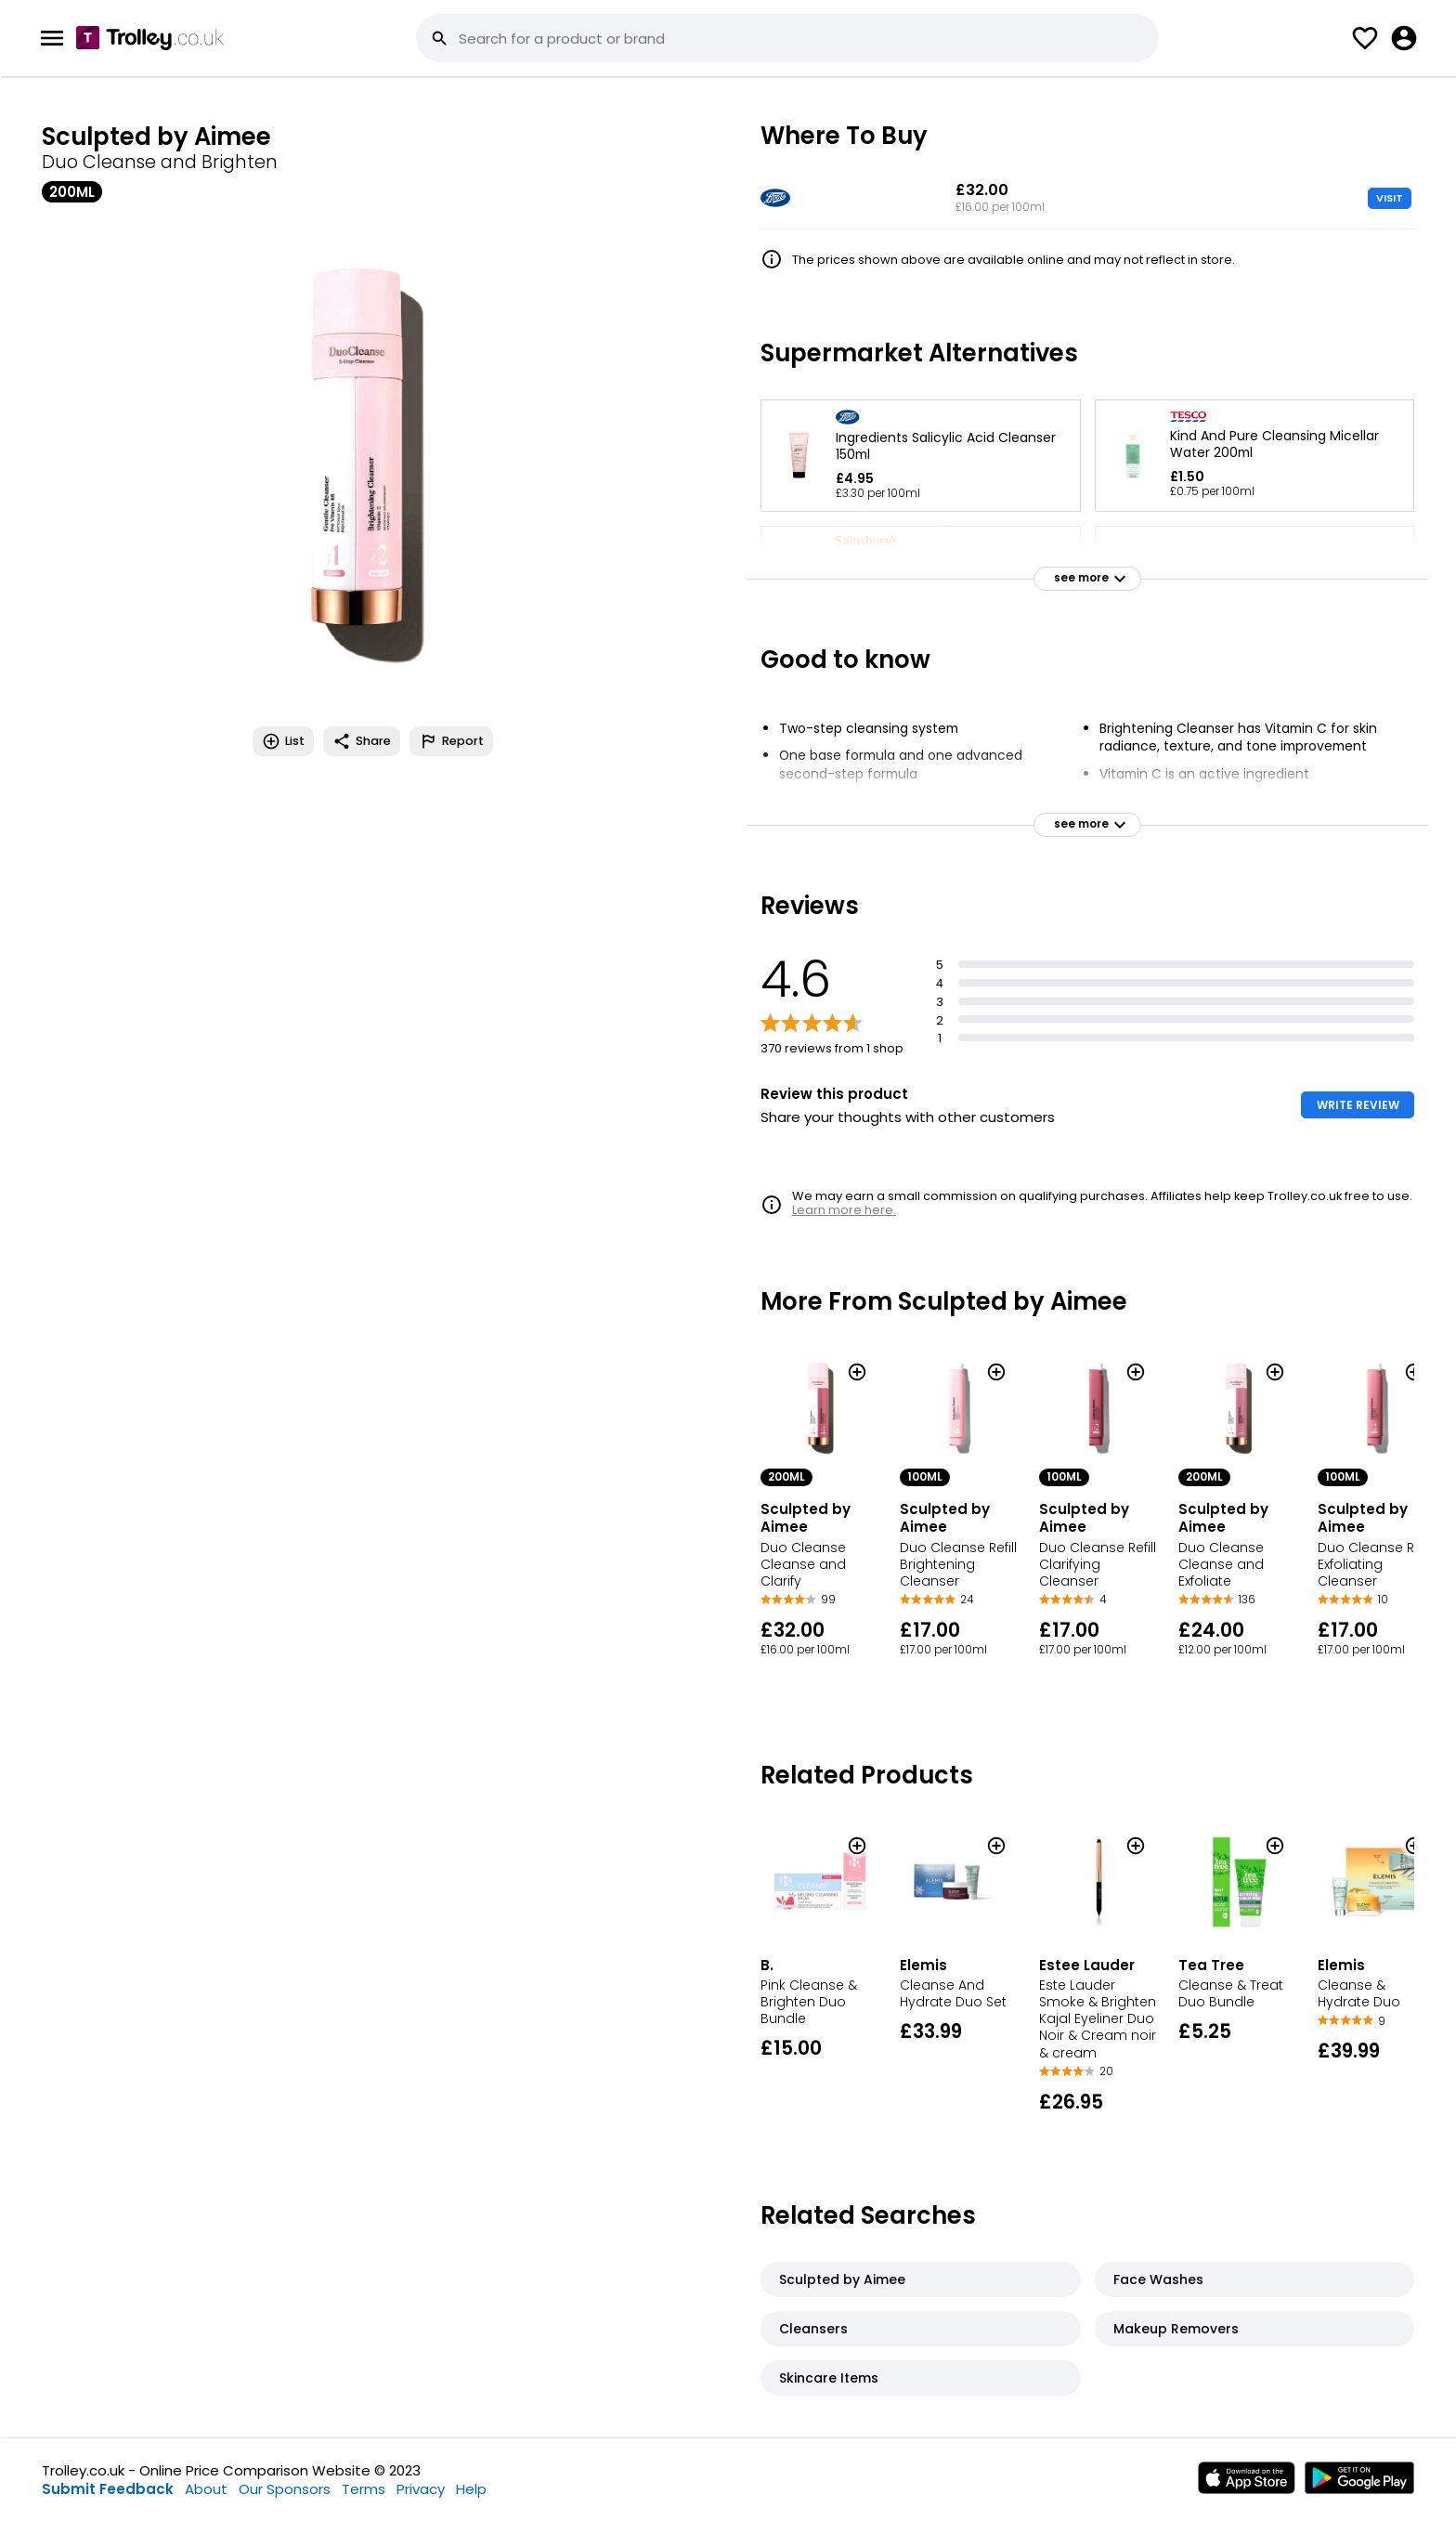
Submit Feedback (108, 2489)
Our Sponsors (285, 2489)
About (206, 2489)
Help (471, 2489)
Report (451, 741)
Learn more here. (844, 1210)
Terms (363, 2489)
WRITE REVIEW (1358, 1105)
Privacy (420, 2489)
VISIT (1389, 197)
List (283, 741)
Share (361, 741)
